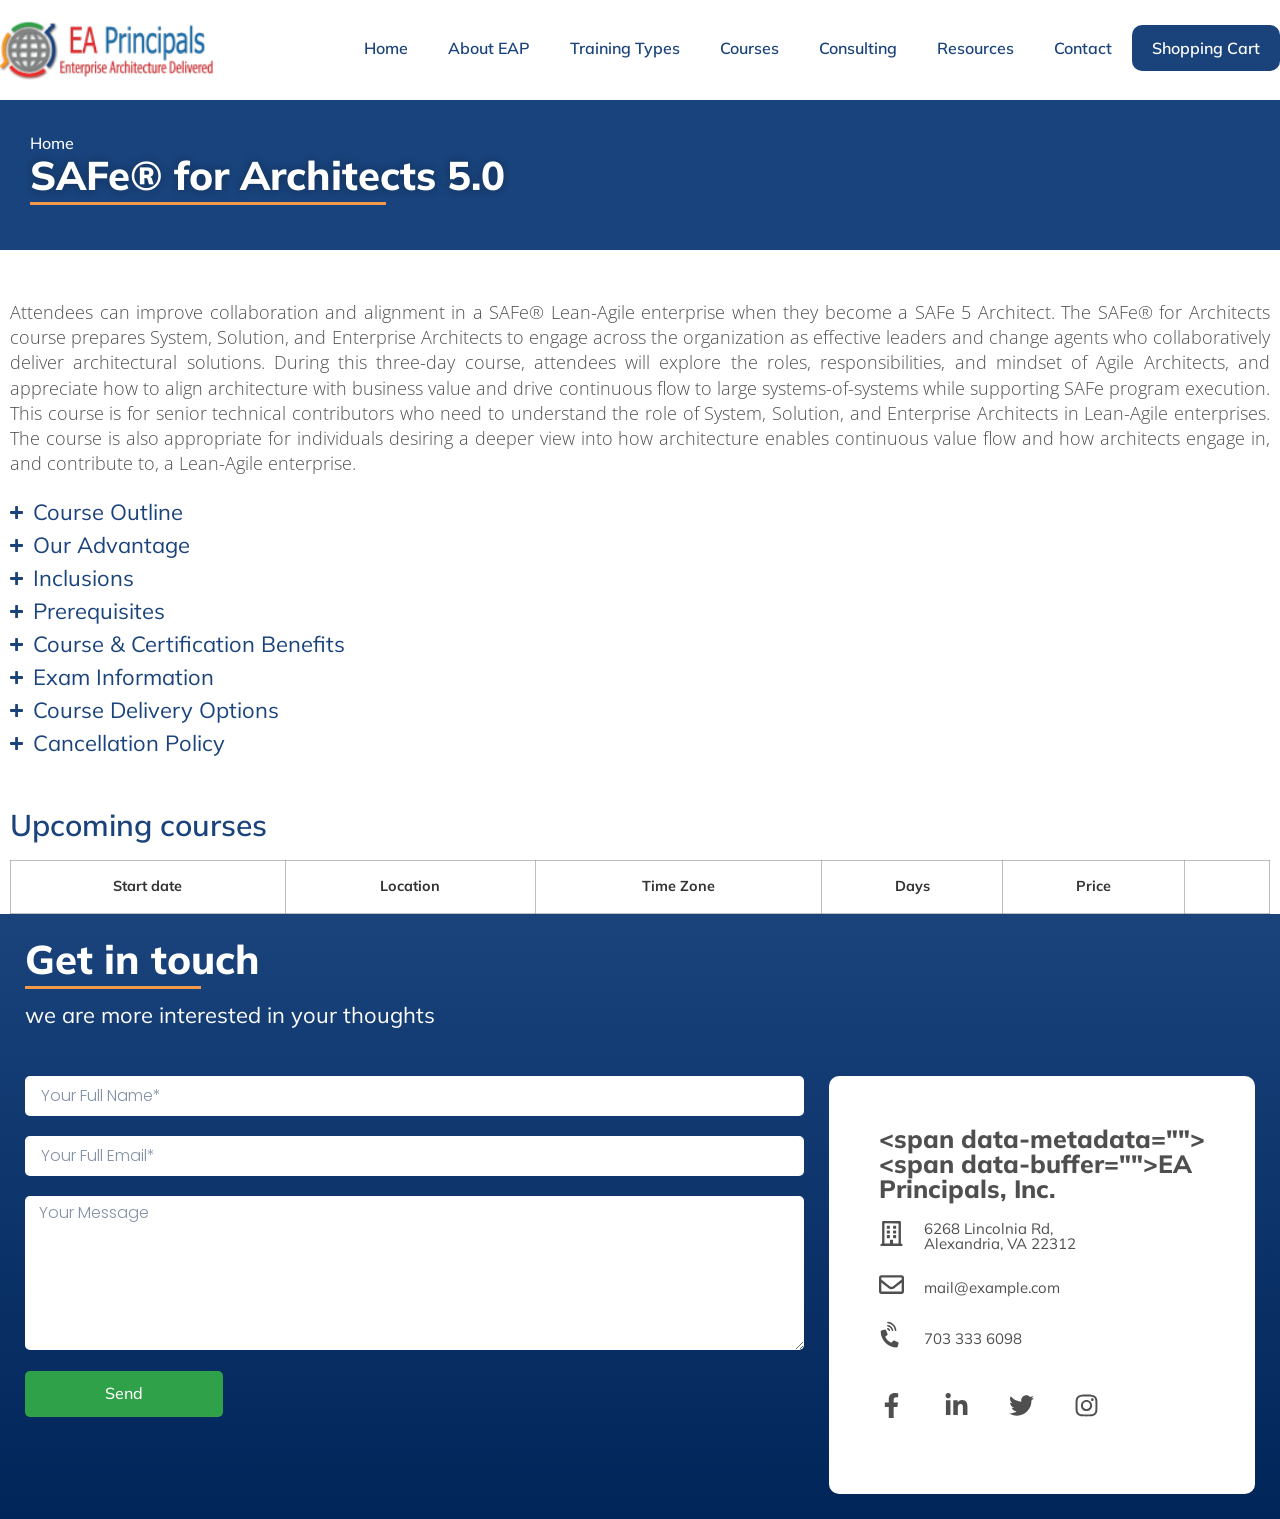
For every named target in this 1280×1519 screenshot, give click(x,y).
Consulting (858, 48)
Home (386, 48)
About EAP (489, 48)
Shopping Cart (1206, 48)
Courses (749, 48)
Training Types (625, 48)
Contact (1083, 48)
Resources (975, 48)
